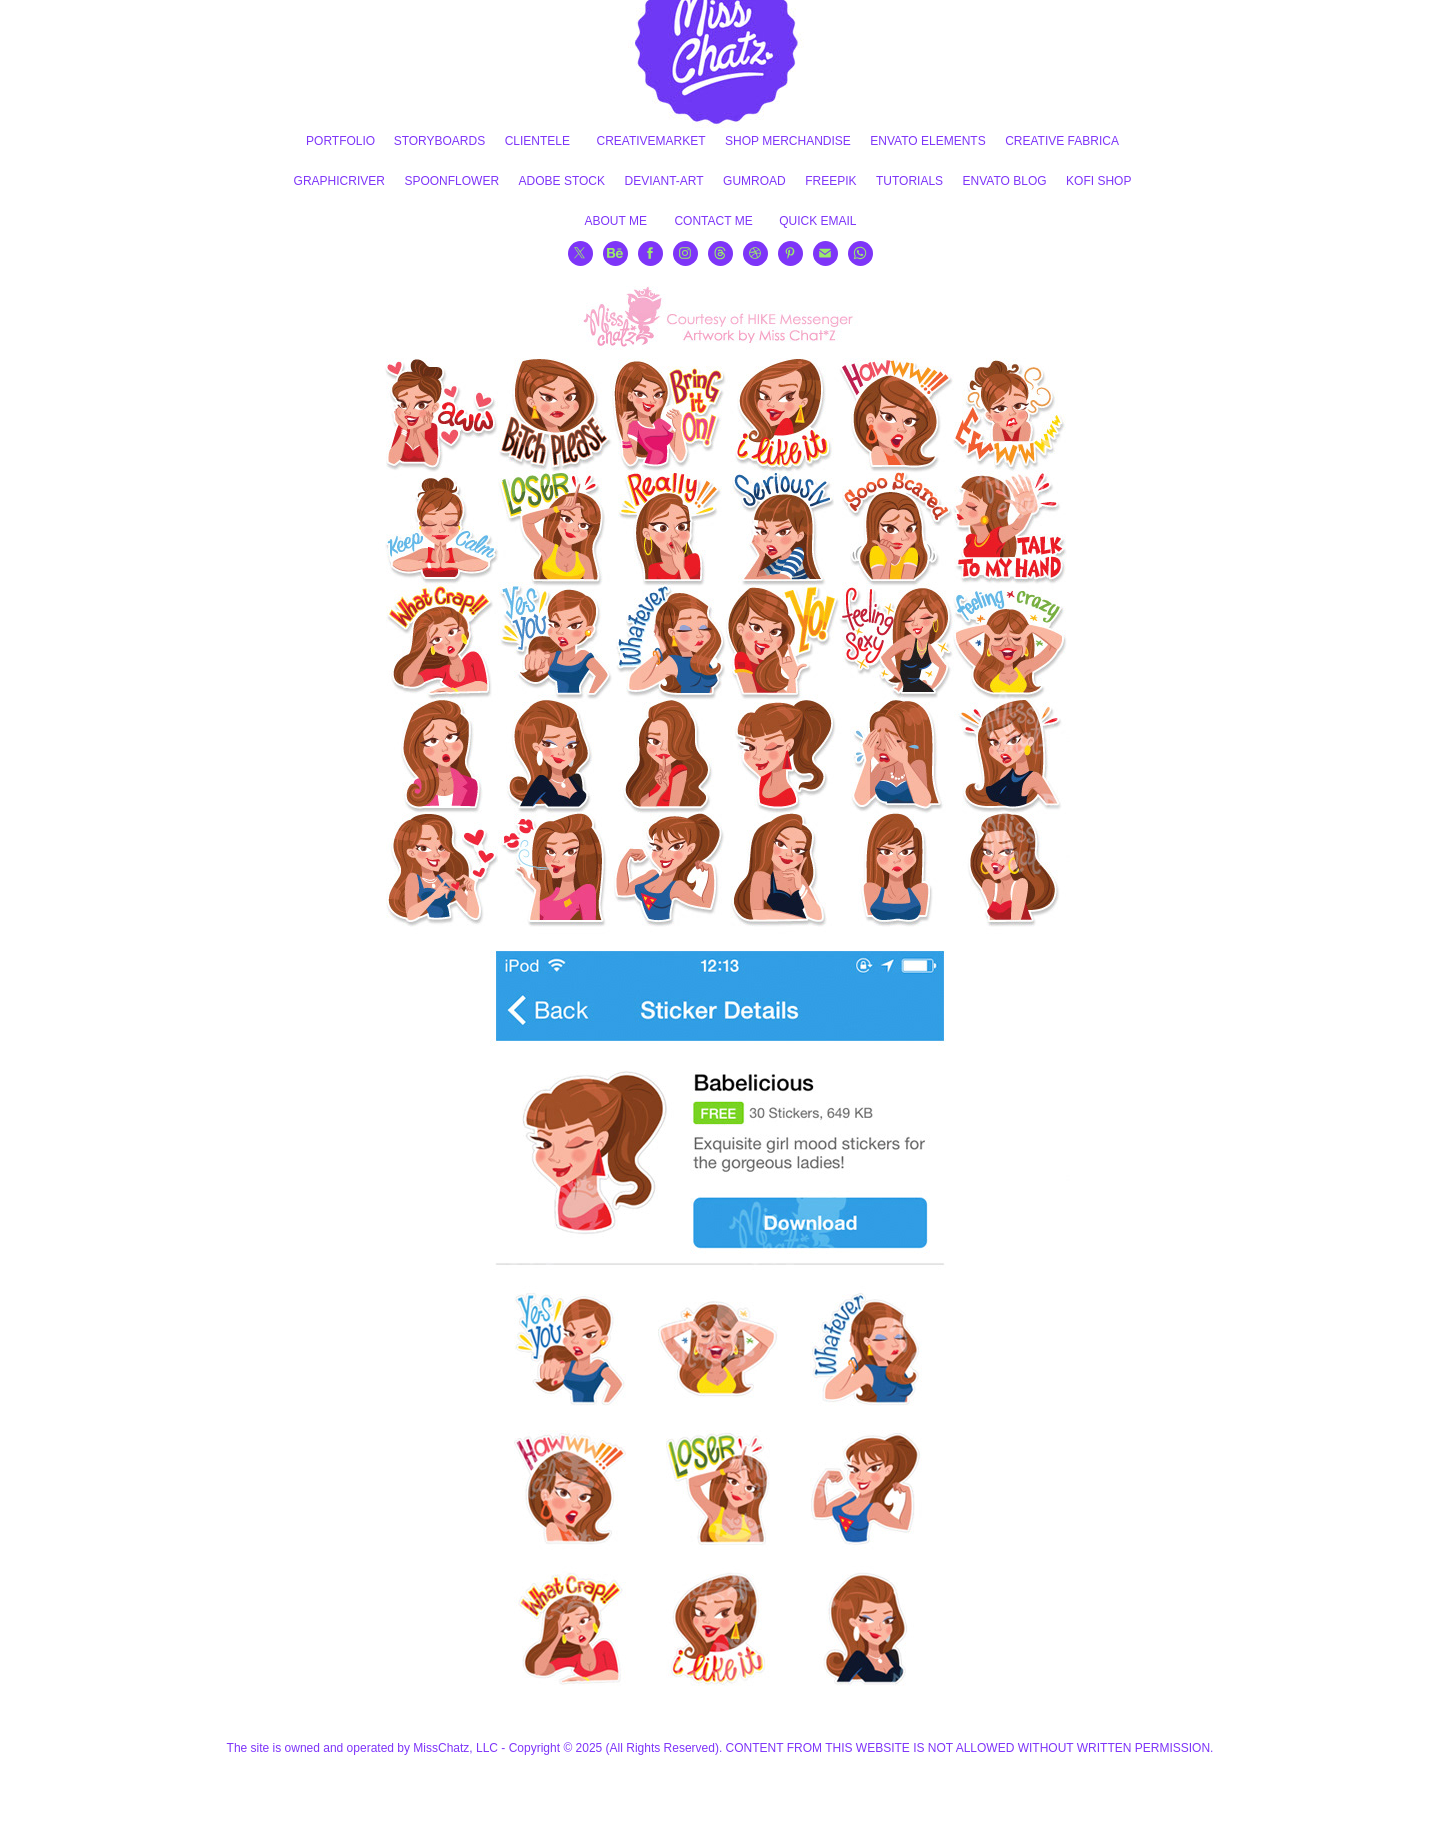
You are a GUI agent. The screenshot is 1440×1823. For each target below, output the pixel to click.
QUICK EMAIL (817, 221)
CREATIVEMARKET (650, 141)
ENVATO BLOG (1005, 181)
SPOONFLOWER (451, 181)
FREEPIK (830, 181)
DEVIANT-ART (663, 181)
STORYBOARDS (440, 141)
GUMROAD (754, 181)
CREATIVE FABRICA (1062, 141)
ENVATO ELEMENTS (927, 141)
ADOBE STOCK (562, 181)
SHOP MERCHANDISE (788, 141)
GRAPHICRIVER (339, 181)
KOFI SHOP (1098, 181)
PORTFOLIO (340, 141)
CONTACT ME (713, 221)
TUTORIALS (909, 181)
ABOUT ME (616, 221)
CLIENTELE (537, 141)
